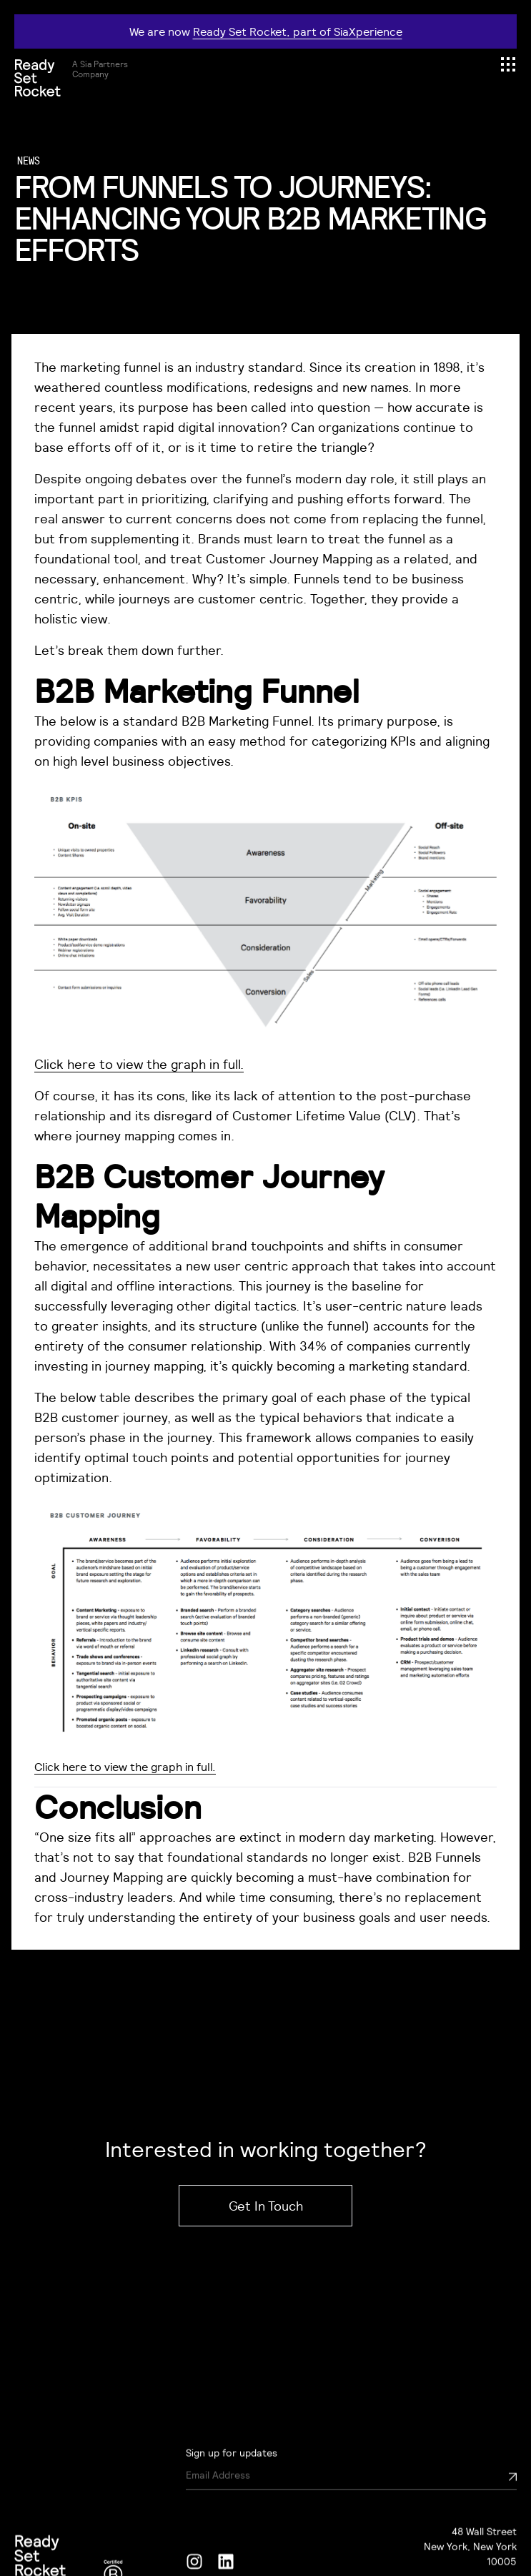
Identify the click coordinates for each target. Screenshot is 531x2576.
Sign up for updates (231, 2507)
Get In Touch (266, 2206)
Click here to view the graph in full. (139, 1064)
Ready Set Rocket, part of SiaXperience (297, 31)
